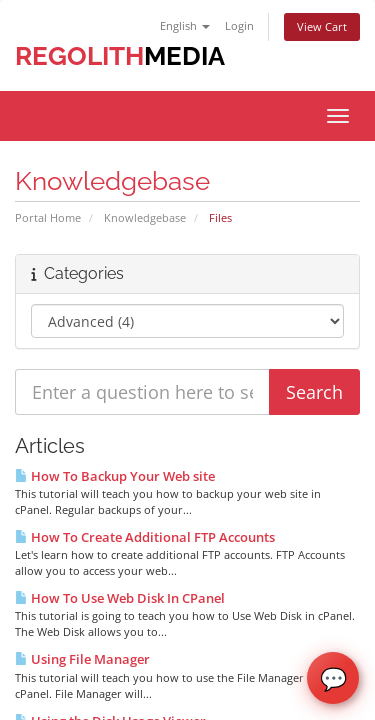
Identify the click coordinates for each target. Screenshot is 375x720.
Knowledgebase (145, 217)
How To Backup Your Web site (115, 476)
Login (239, 25)
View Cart (322, 26)
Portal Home (48, 217)
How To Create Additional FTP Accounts (145, 537)
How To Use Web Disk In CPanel (120, 598)
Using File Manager (82, 659)
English (185, 25)
